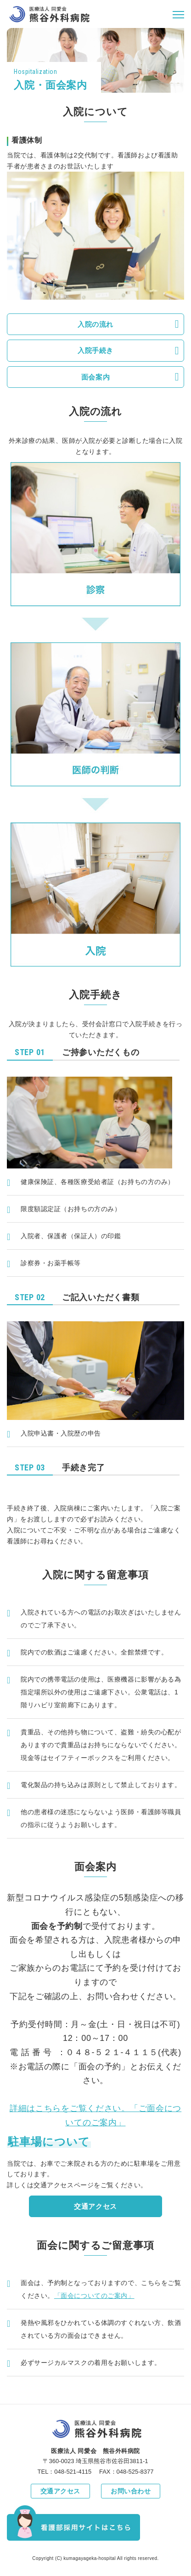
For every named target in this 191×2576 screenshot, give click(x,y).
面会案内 (95, 377)
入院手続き (95, 350)
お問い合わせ (131, 2491)
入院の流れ (95, 324)
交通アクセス (95, 2206)
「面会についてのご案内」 (94, 2295)
